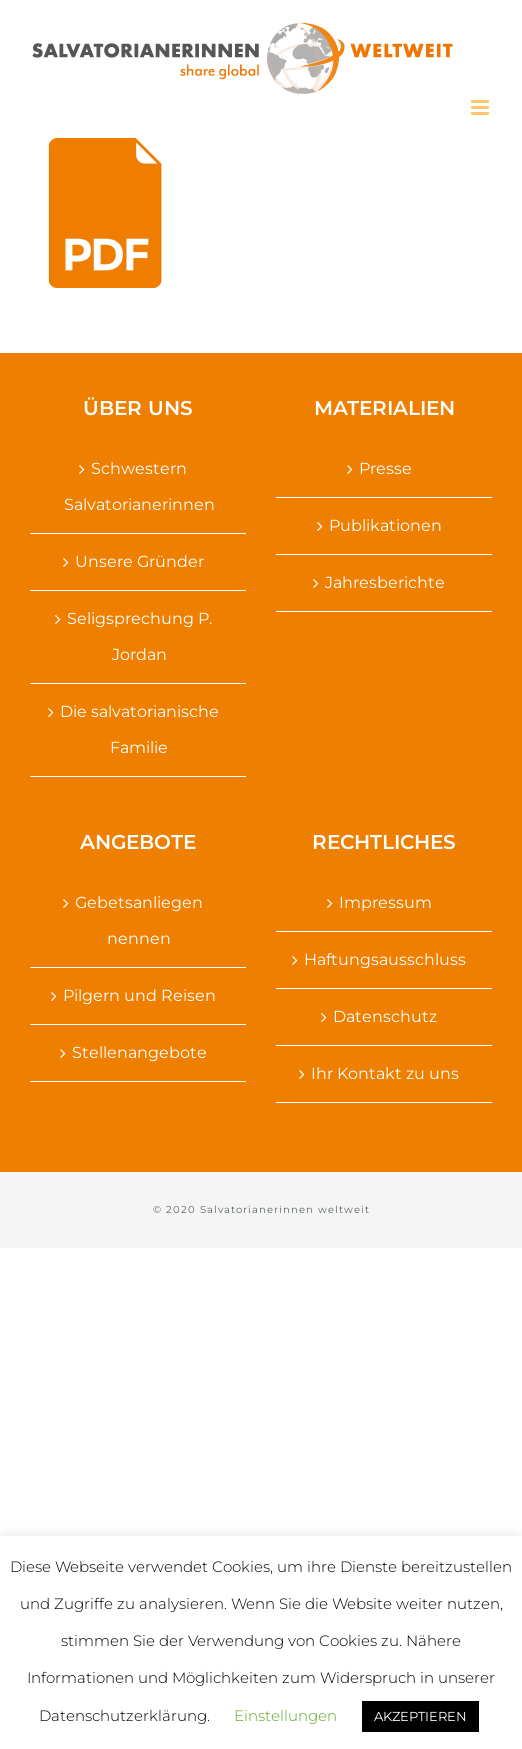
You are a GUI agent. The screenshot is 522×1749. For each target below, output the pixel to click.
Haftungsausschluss (385, 959)
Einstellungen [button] (285, 1715)
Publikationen (385, 525)
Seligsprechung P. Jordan (139, 636)
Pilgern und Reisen (139, 995)
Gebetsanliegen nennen (139, 920)
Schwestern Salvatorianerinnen (139, 486)
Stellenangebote (139, 1052)
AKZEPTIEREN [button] (420, 1716)
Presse (385, 468)
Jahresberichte (385, 582)
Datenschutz (385, 1016)
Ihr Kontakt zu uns (385, 1073)
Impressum (385, 902)
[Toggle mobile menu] (481, 107)
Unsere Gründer (139, 561)
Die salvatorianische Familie (139, 729)
